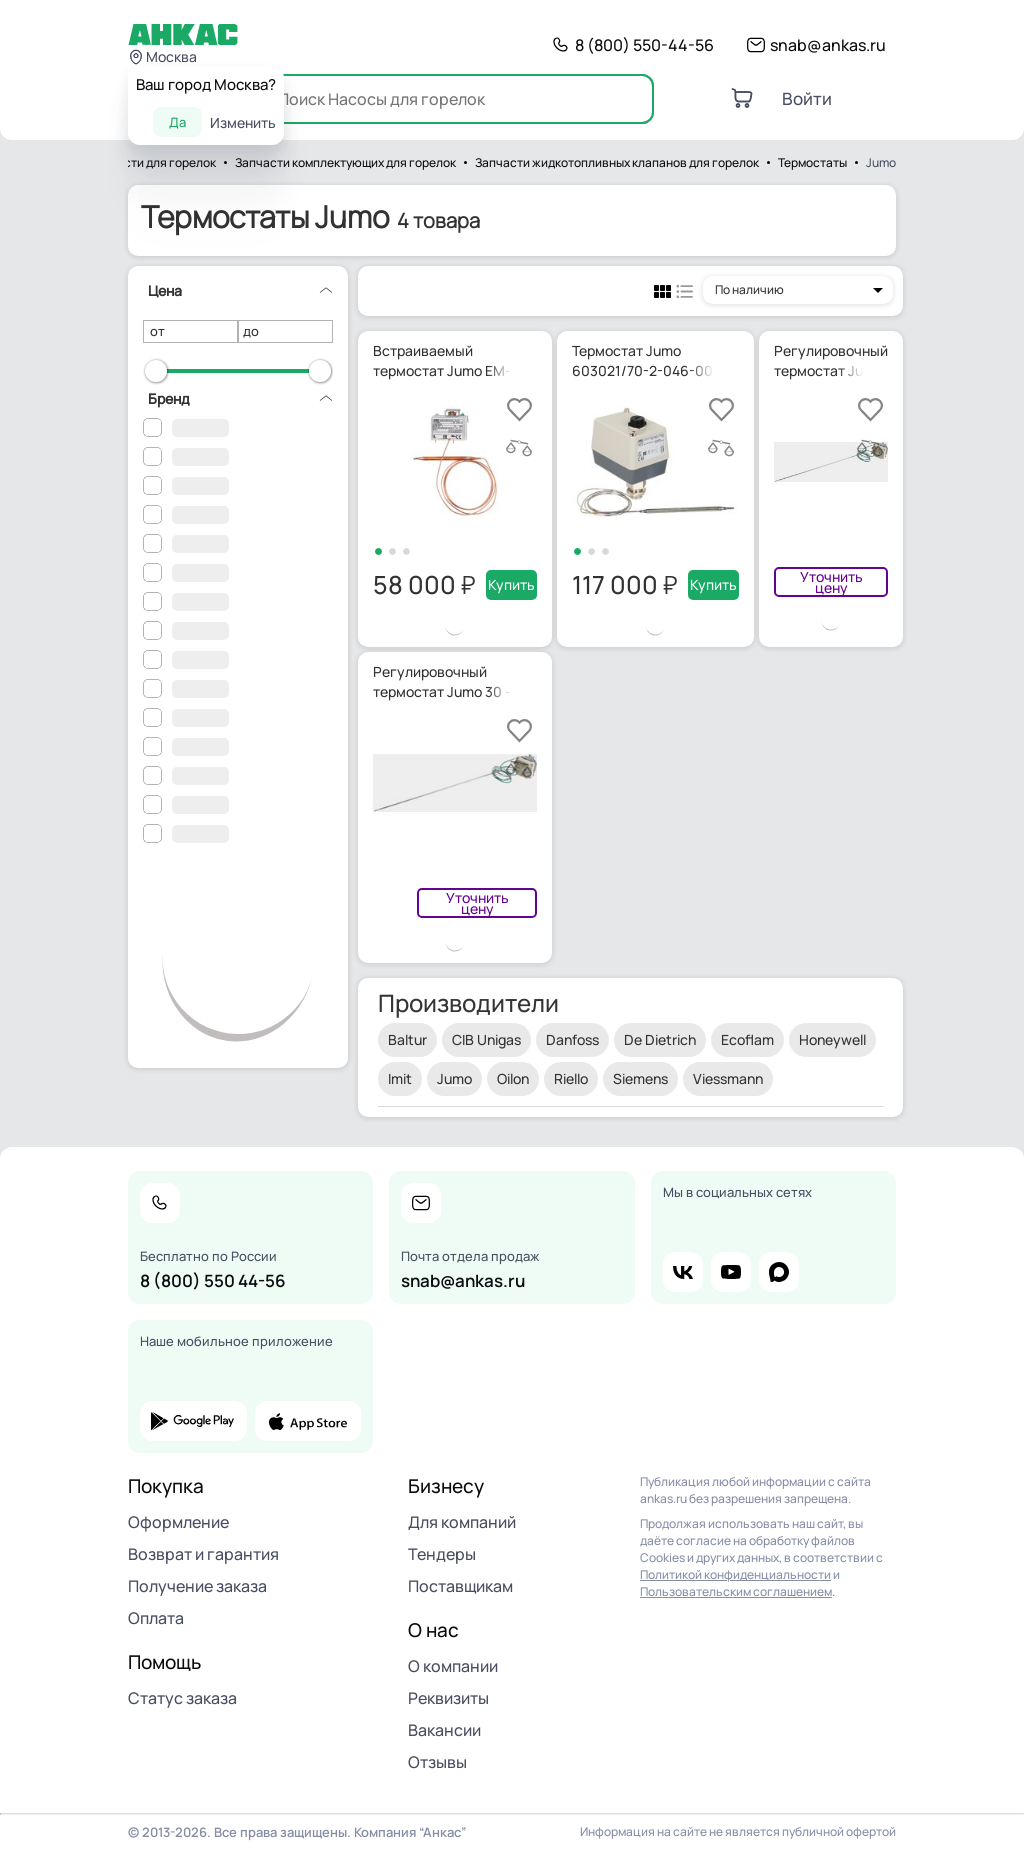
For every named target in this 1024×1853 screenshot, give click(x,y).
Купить (511, 584)
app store (308, 1421)
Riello (571, 1078)
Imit (400, 1078)
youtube (731, 1272)
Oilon (513, 1078)
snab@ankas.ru (828, 45)
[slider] (156, 371)
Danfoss (572, 1039)
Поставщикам (460, 1586)
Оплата (156, 1618)
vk (683, 1272)
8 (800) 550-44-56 (644, 45)
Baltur (407, 1039)
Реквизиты (448, 1698)
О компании (453, 1666)
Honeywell (832, 1039)
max (779, 1272)
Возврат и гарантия (203, 1554)
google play (193, 1421)
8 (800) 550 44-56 (213, 1280)
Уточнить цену (831, 582)
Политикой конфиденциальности (735, 1574)
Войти (807, 98)
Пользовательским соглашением (736, 1591)
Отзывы (437, 1762)
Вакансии (444, 1730)
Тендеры (442, 1554)
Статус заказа (182, 1698)
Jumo (454, 1078)
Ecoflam (747, 1039)
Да (177, 122)
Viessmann (728, 1078)
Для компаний (462, 1522)
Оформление (178, 1522)
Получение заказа (197, 1586)
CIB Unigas (486, 1039)
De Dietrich (660, 1039)
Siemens (640, 1078)
